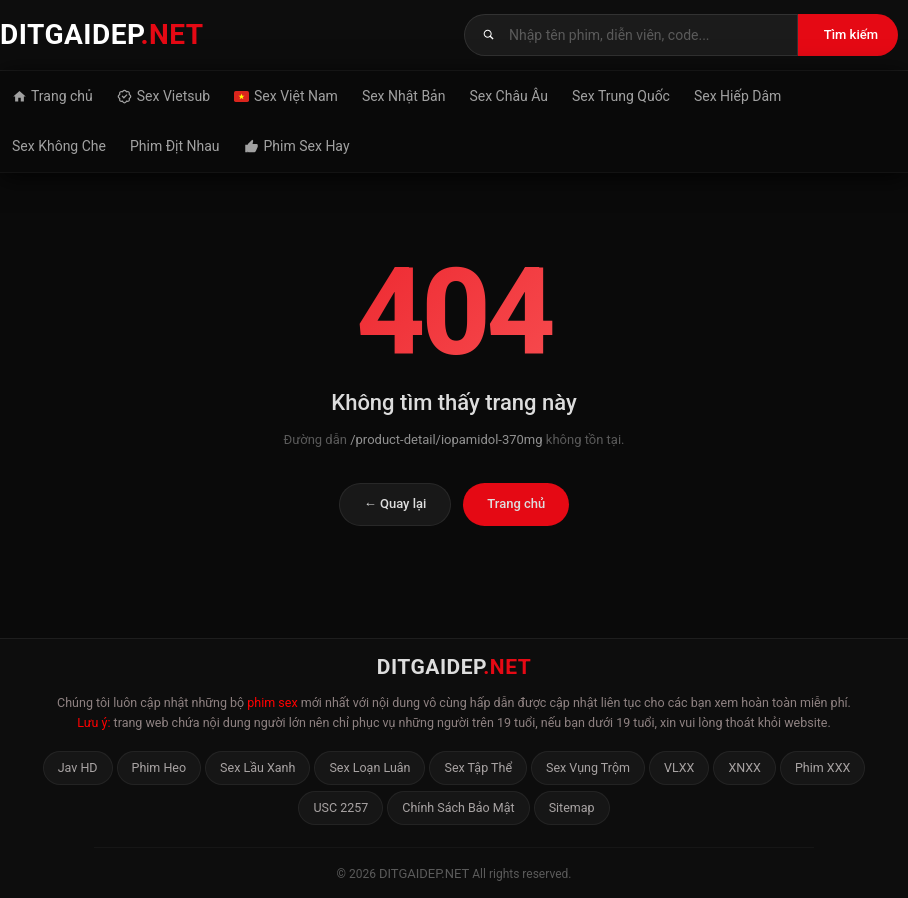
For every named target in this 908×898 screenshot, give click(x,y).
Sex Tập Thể (478, 767)
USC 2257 (340, 807)
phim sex (272, 702)
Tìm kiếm (851, 34)
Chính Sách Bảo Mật (458, 807)
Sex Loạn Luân (369, 767)
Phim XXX (822, 767)
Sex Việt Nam (286, 96)
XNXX (744, 767)
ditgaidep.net (424, 873)
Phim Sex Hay (297, 146)
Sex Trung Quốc (621, 96)
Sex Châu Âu (508, 96)
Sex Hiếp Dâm (737, 96)
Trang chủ (52, 96)
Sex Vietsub (163, 96)
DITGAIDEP (102, 34)
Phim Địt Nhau (175, 146)
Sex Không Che (59, 146)
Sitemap (572, 807)
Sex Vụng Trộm (588, 767)
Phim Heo (159, 767)
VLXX (679, 767)
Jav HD (78, 767)
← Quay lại (395, 503)
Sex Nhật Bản (404, 96)
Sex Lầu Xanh (257, 767)
